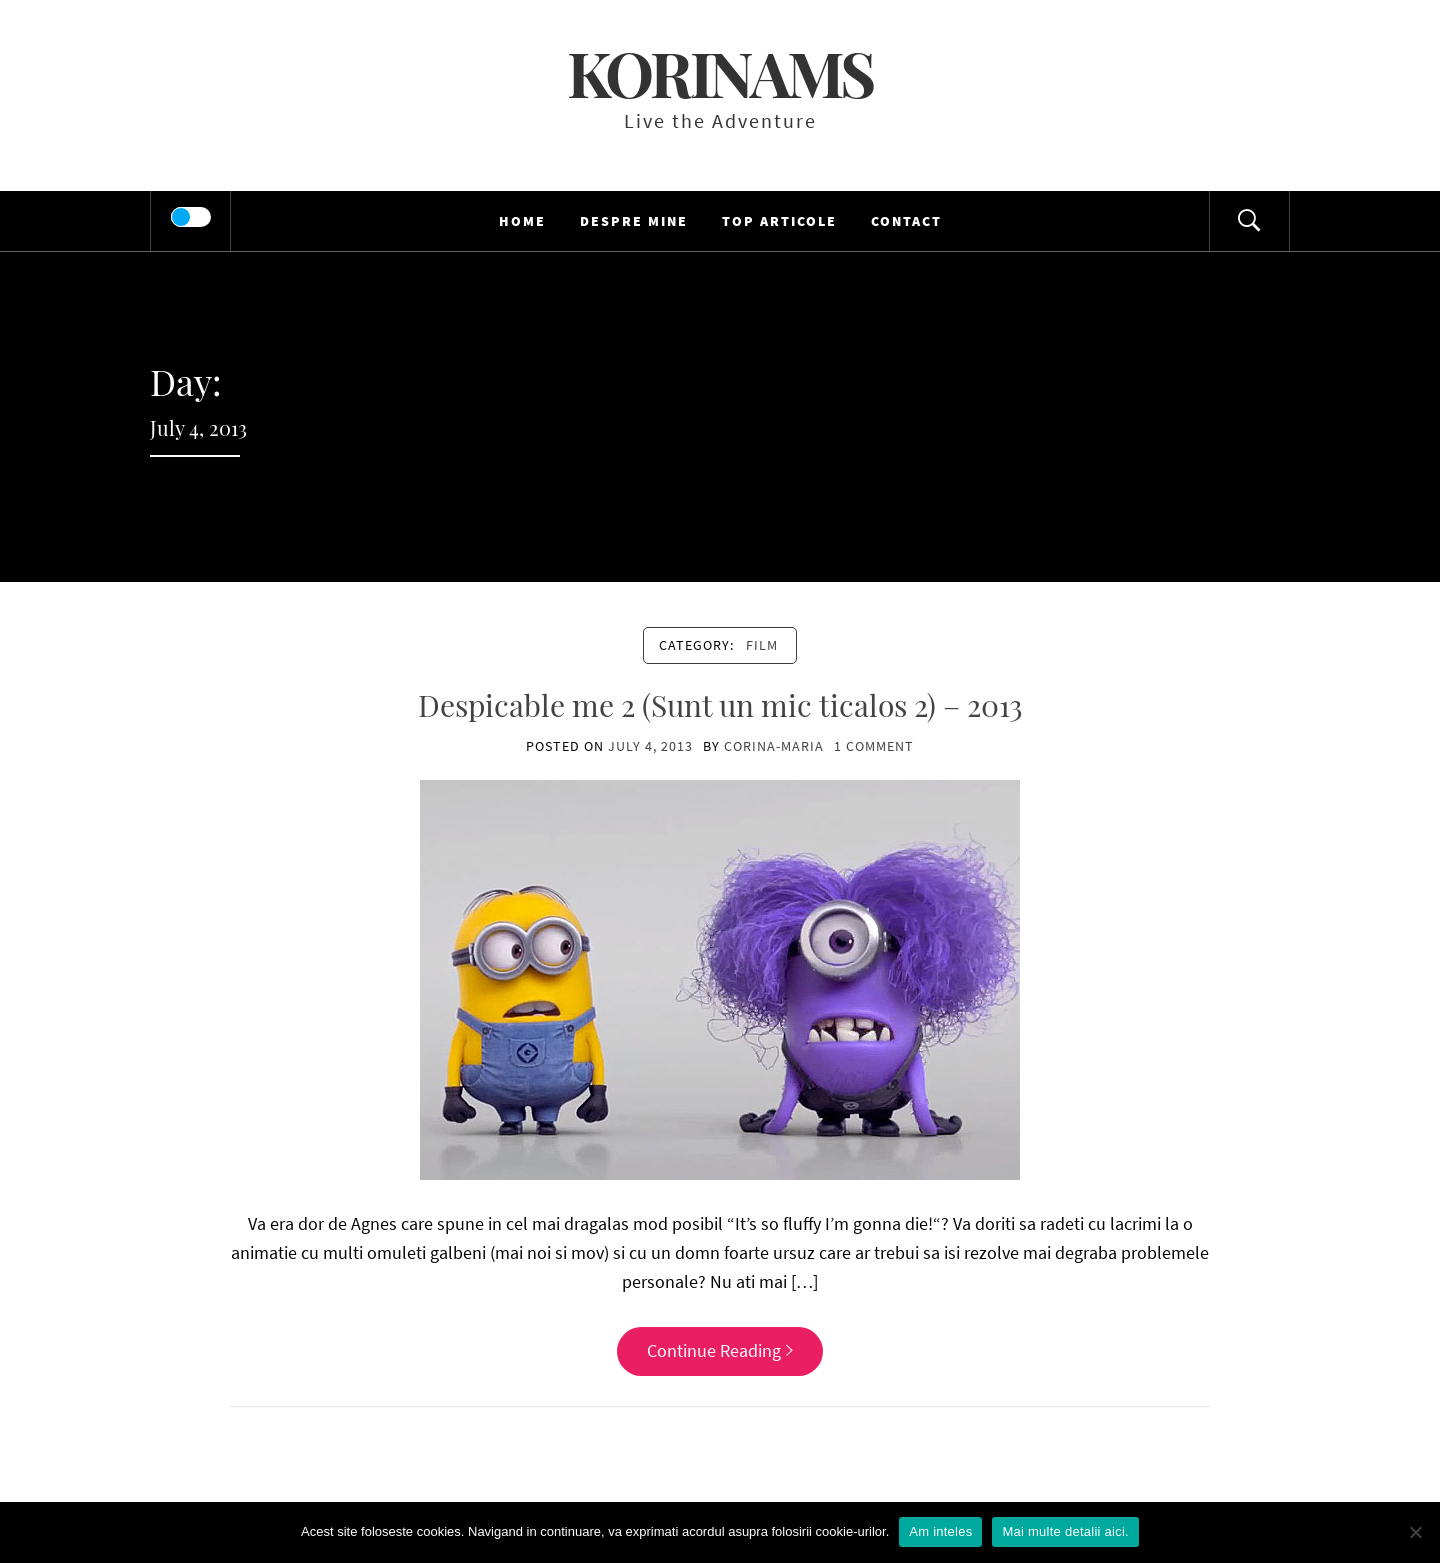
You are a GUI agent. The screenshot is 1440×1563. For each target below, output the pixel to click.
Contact (906, 221)
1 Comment (874, 746)
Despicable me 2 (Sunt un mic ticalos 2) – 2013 (720, 705)
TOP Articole (779, 221)
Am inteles (940, 1531)
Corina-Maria (774, 746)
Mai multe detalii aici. (1065, 1531)
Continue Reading (720, 1350)
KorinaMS (720, 72)
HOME (522, 221)
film (762, 645)
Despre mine (634, 221)
